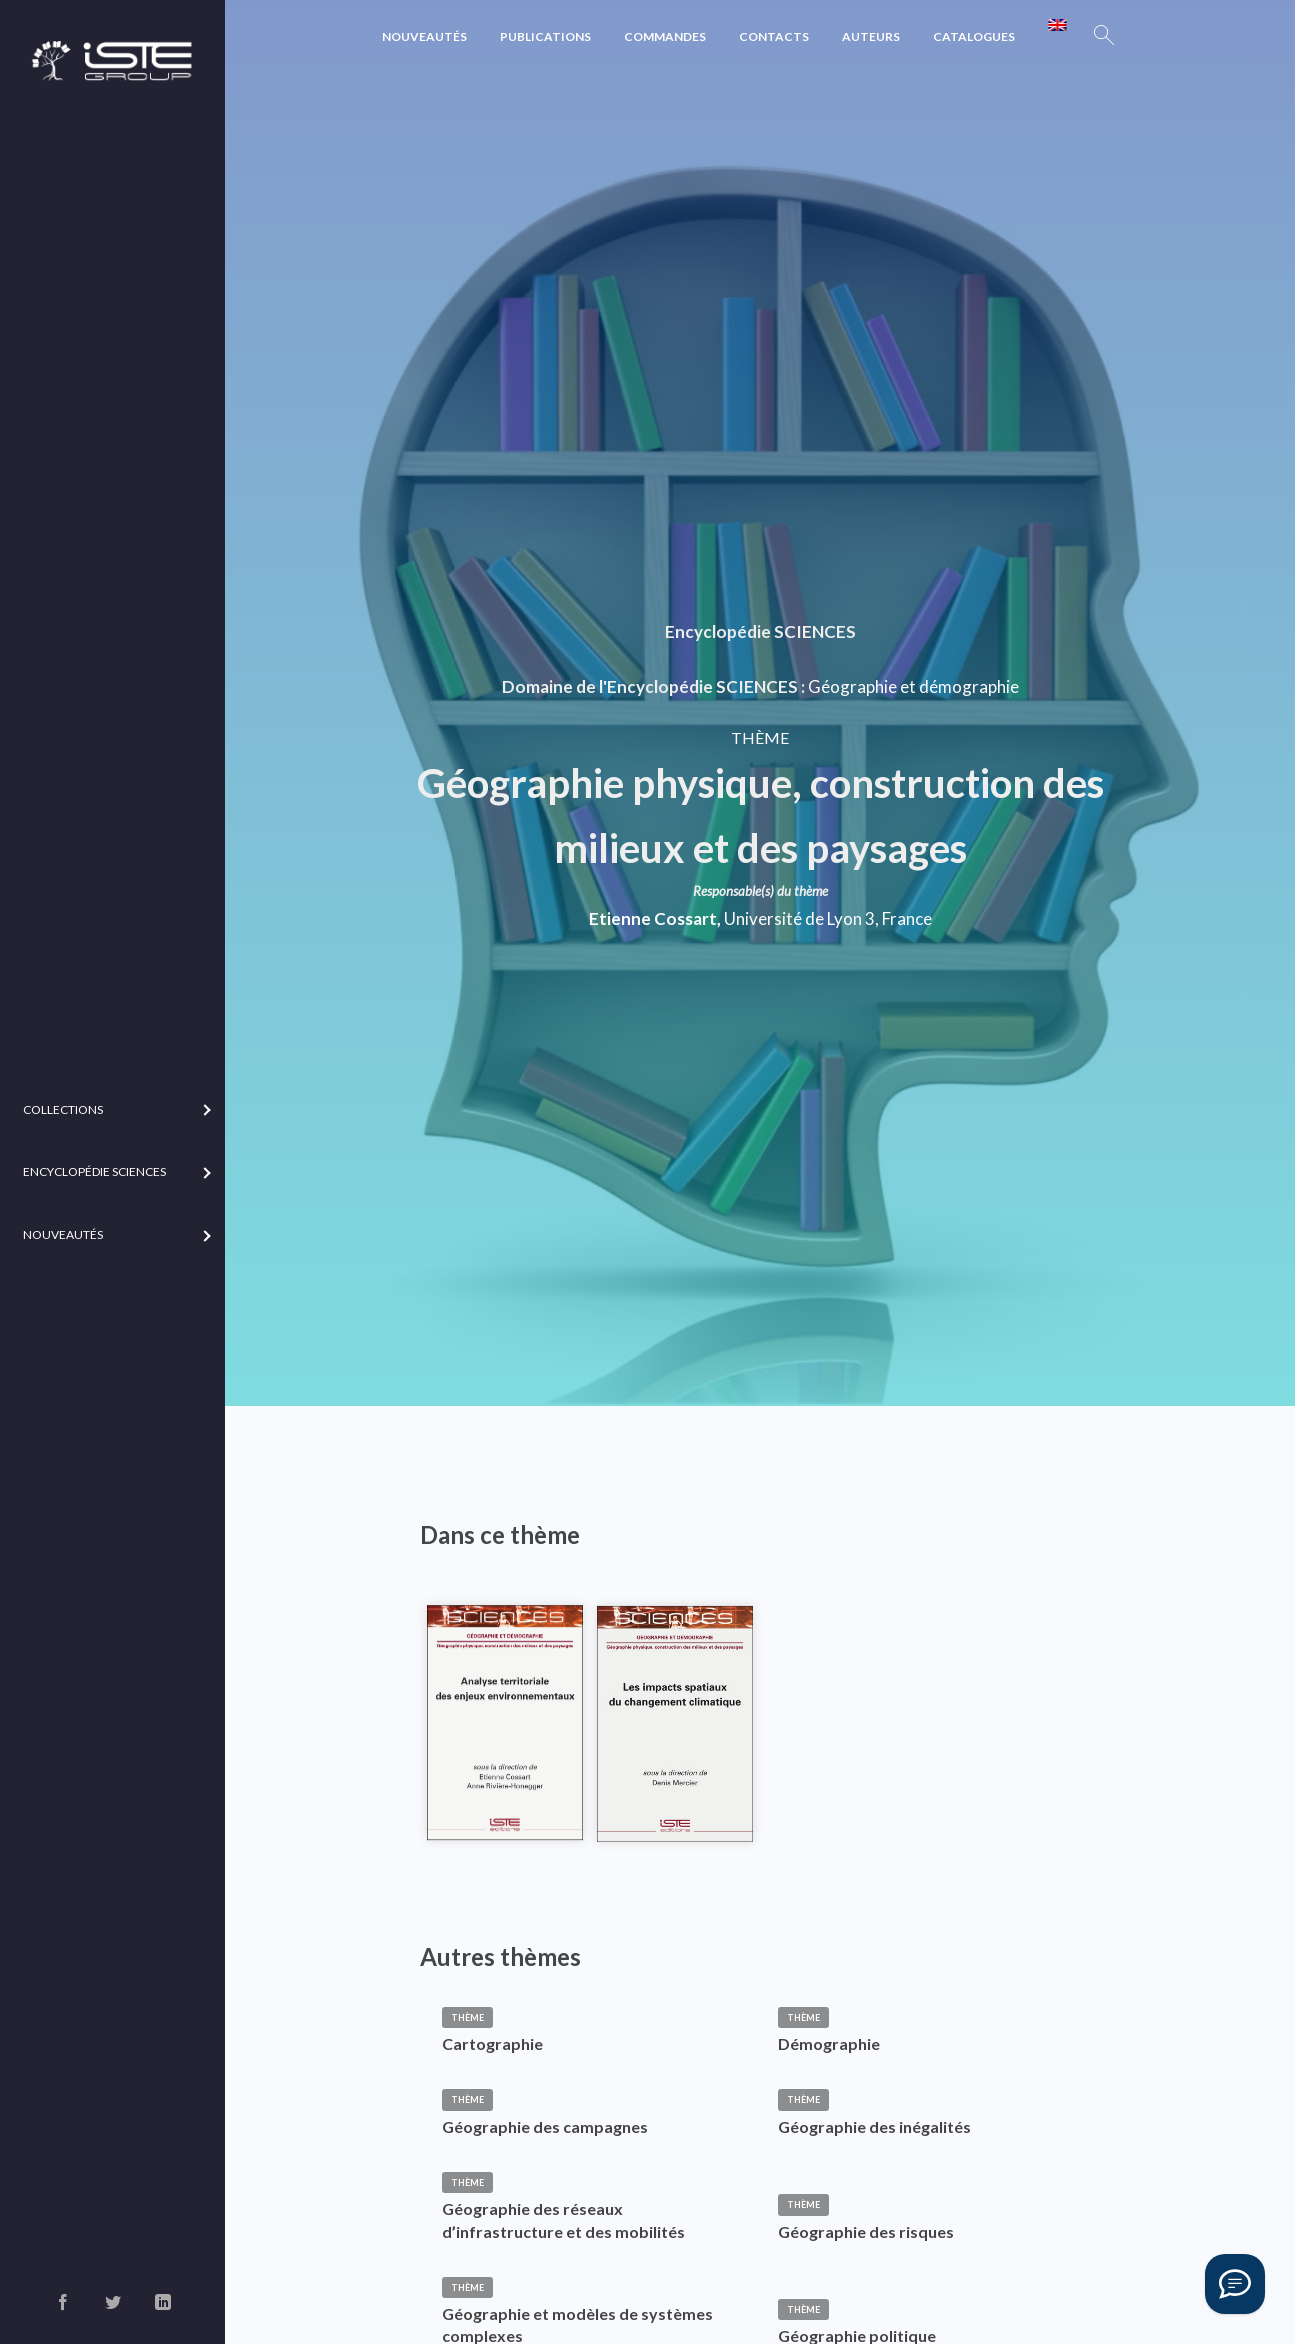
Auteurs (871, 36)
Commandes (665, 36)
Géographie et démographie (913, 686)
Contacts (774, 36)
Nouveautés (424, 36)
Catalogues (974, 36)
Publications (545, 36)
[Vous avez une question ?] (1235, 2284)
